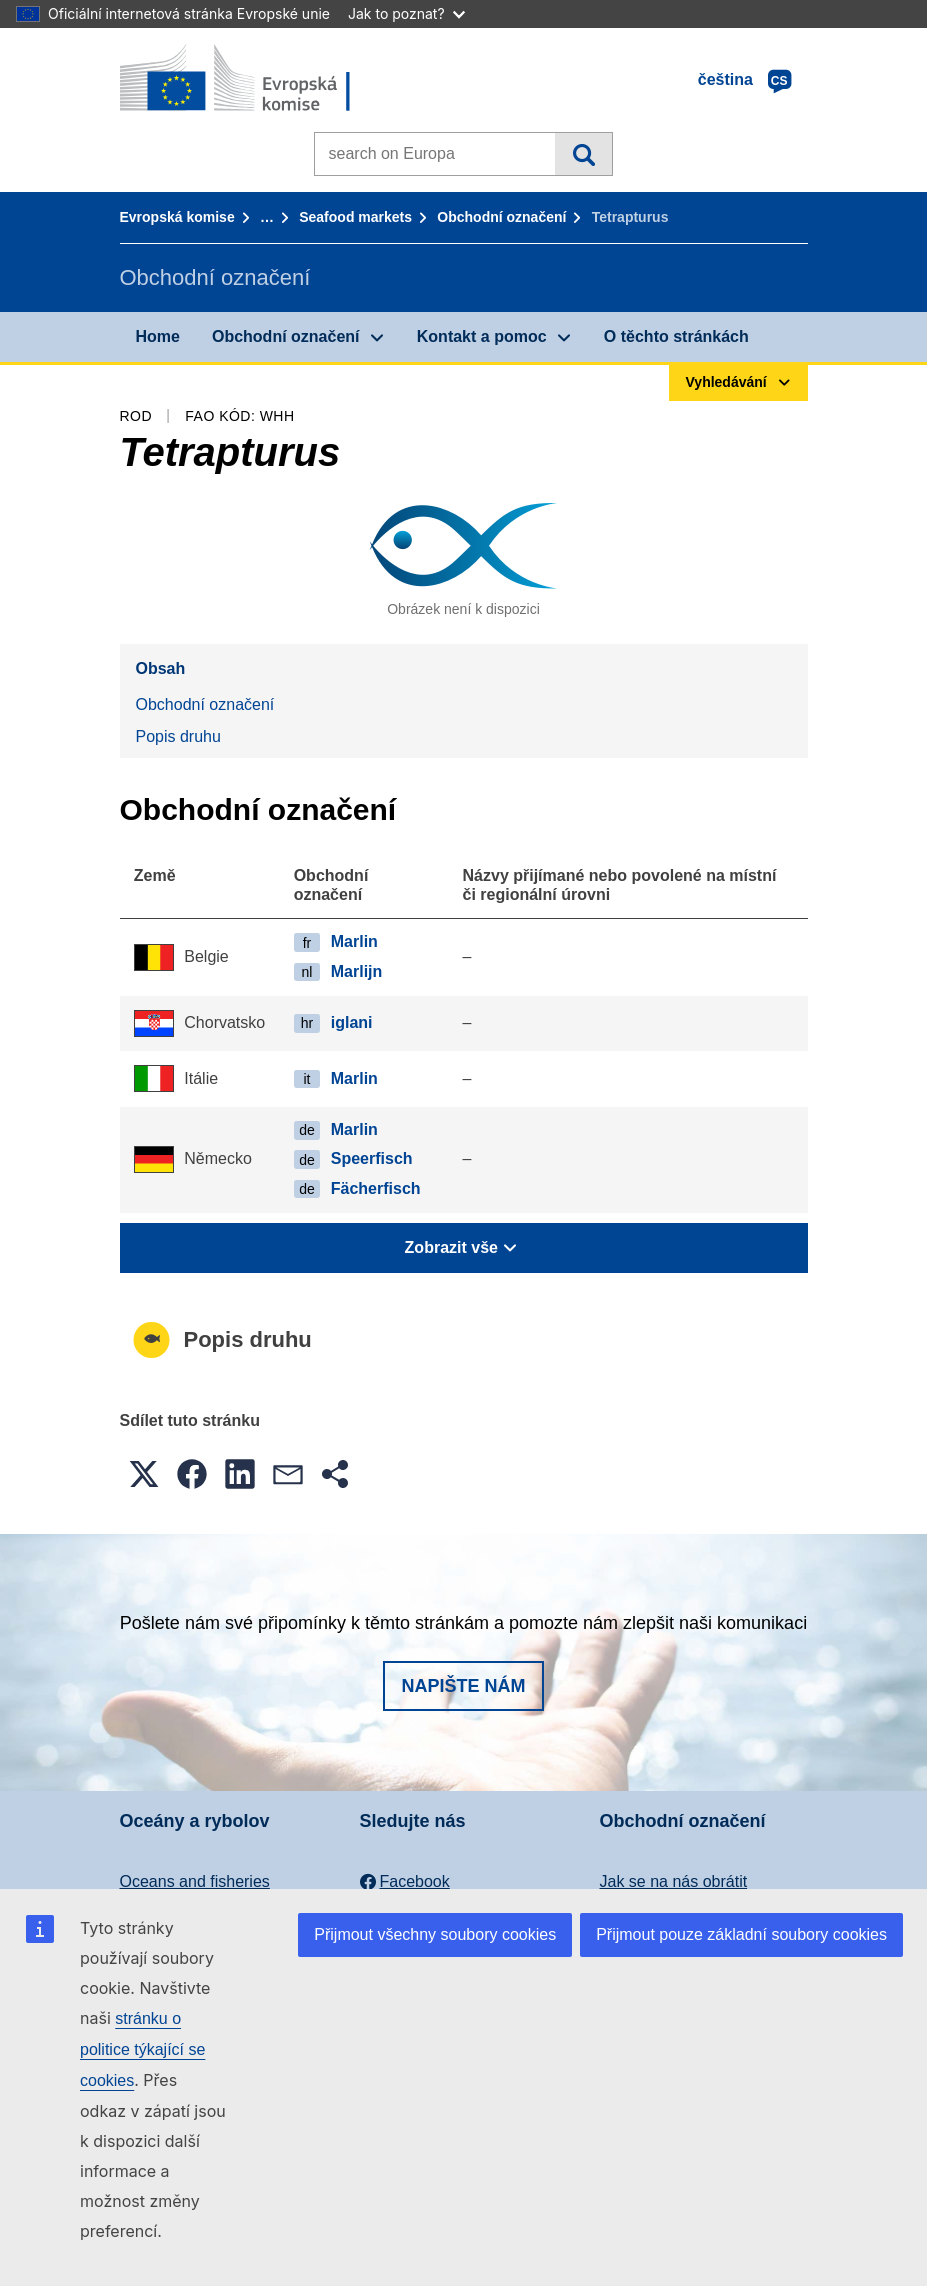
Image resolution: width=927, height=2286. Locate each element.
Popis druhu (178, 736)
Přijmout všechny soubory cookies (435, 1934)
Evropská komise (177, 217)
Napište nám (463, 1686)
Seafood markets (355, 217)
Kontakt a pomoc (482, 336)
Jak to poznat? (406, 13)
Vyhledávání (583, 154)
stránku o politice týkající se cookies (142, 2049)
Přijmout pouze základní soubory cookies (741, 1934)
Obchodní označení (501, 217)
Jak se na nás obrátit (674, 1881)
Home (158, 336)
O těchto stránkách (676, 336)
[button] (144, 1474)
